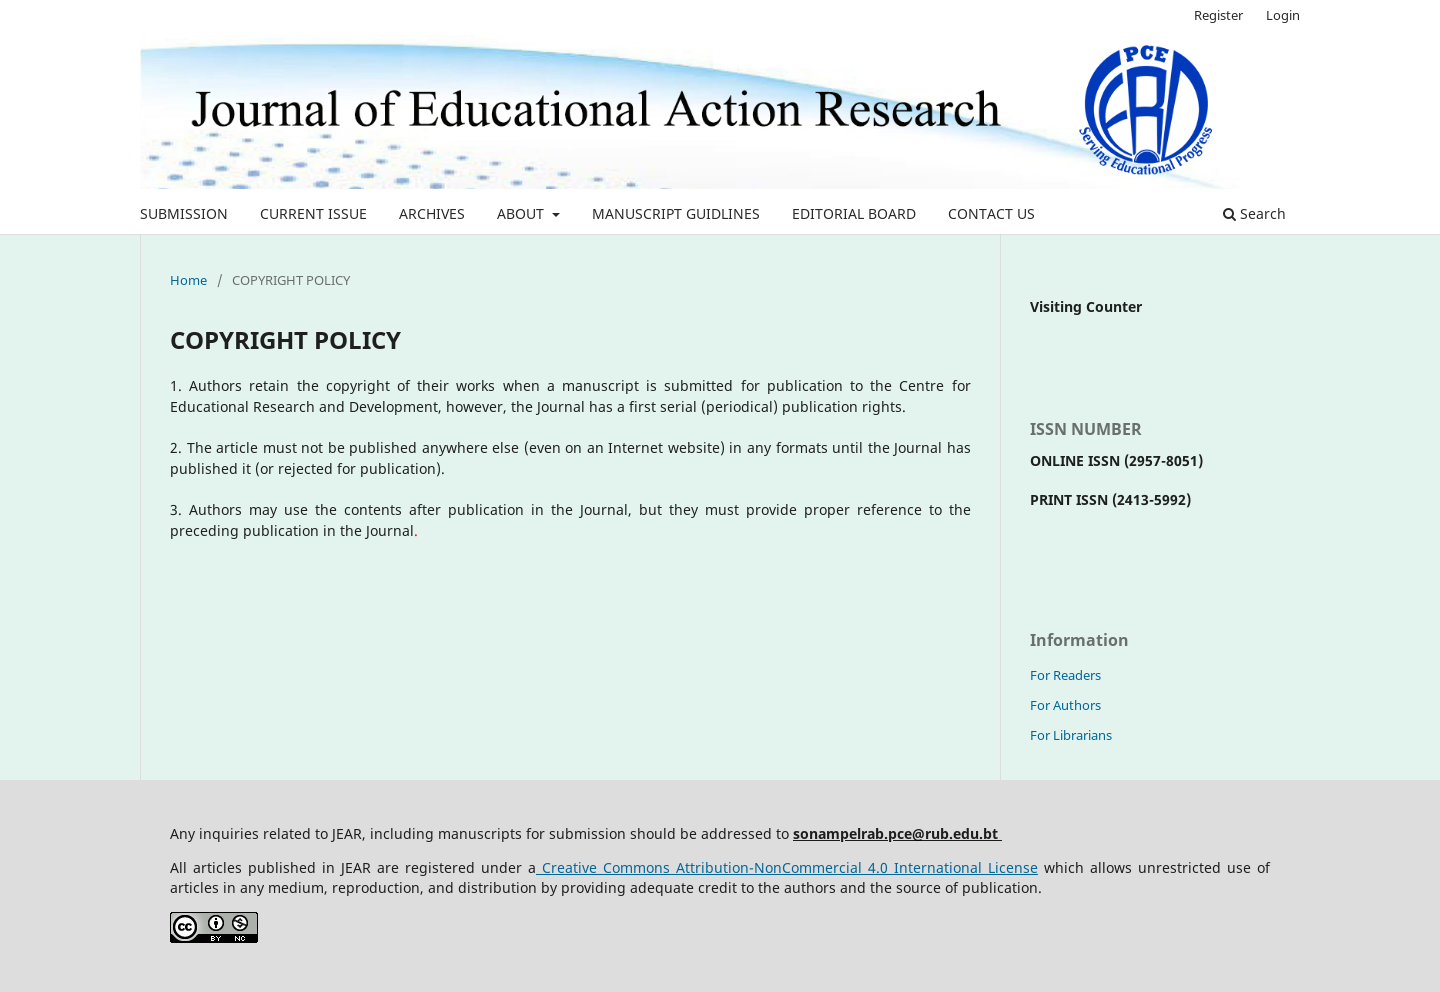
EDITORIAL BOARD (854, 213)
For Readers (1065, 675)
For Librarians (1071, 735)
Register (1218, 15)
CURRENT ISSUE (313, 213)
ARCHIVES (432, 213)
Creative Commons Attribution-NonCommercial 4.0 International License (787, 867)
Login (1283, 15)
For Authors (1065, 705)
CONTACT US (991, 213)
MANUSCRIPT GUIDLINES (676, 213)
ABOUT (522, 213)
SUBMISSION (184, 213)
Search (1254, 213)
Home (188, 280)
